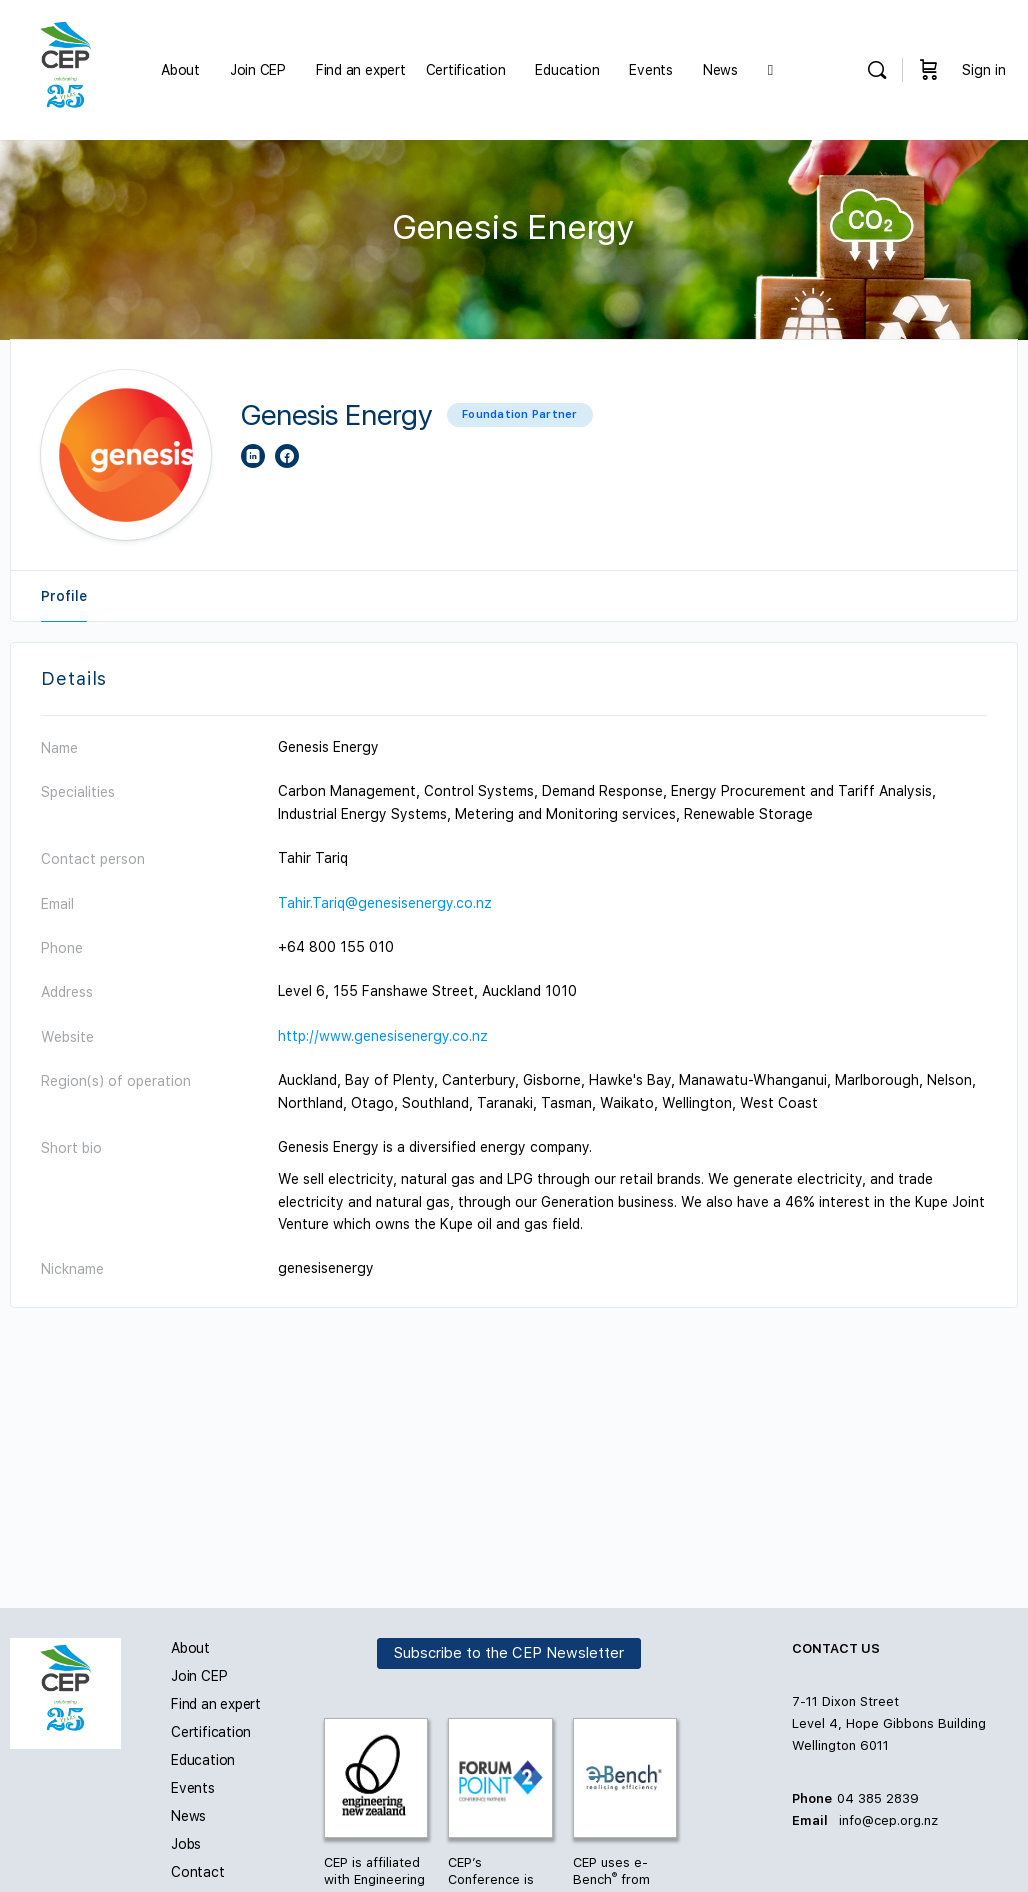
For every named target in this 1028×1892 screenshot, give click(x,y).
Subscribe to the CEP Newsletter (509, 1653)
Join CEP (199, 1676)
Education (203, 1760)
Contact (198, 1872)
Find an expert (216, 1704)
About (190, 1648)
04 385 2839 (878, 1798)
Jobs (186, 1844)
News (188, 1816)
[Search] (877, 70)
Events (193, 1788)
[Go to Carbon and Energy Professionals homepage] (65, 68)
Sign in (984, 70)
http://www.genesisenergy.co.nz (383, 1036)
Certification (211, 1732)
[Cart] (929, 70)
